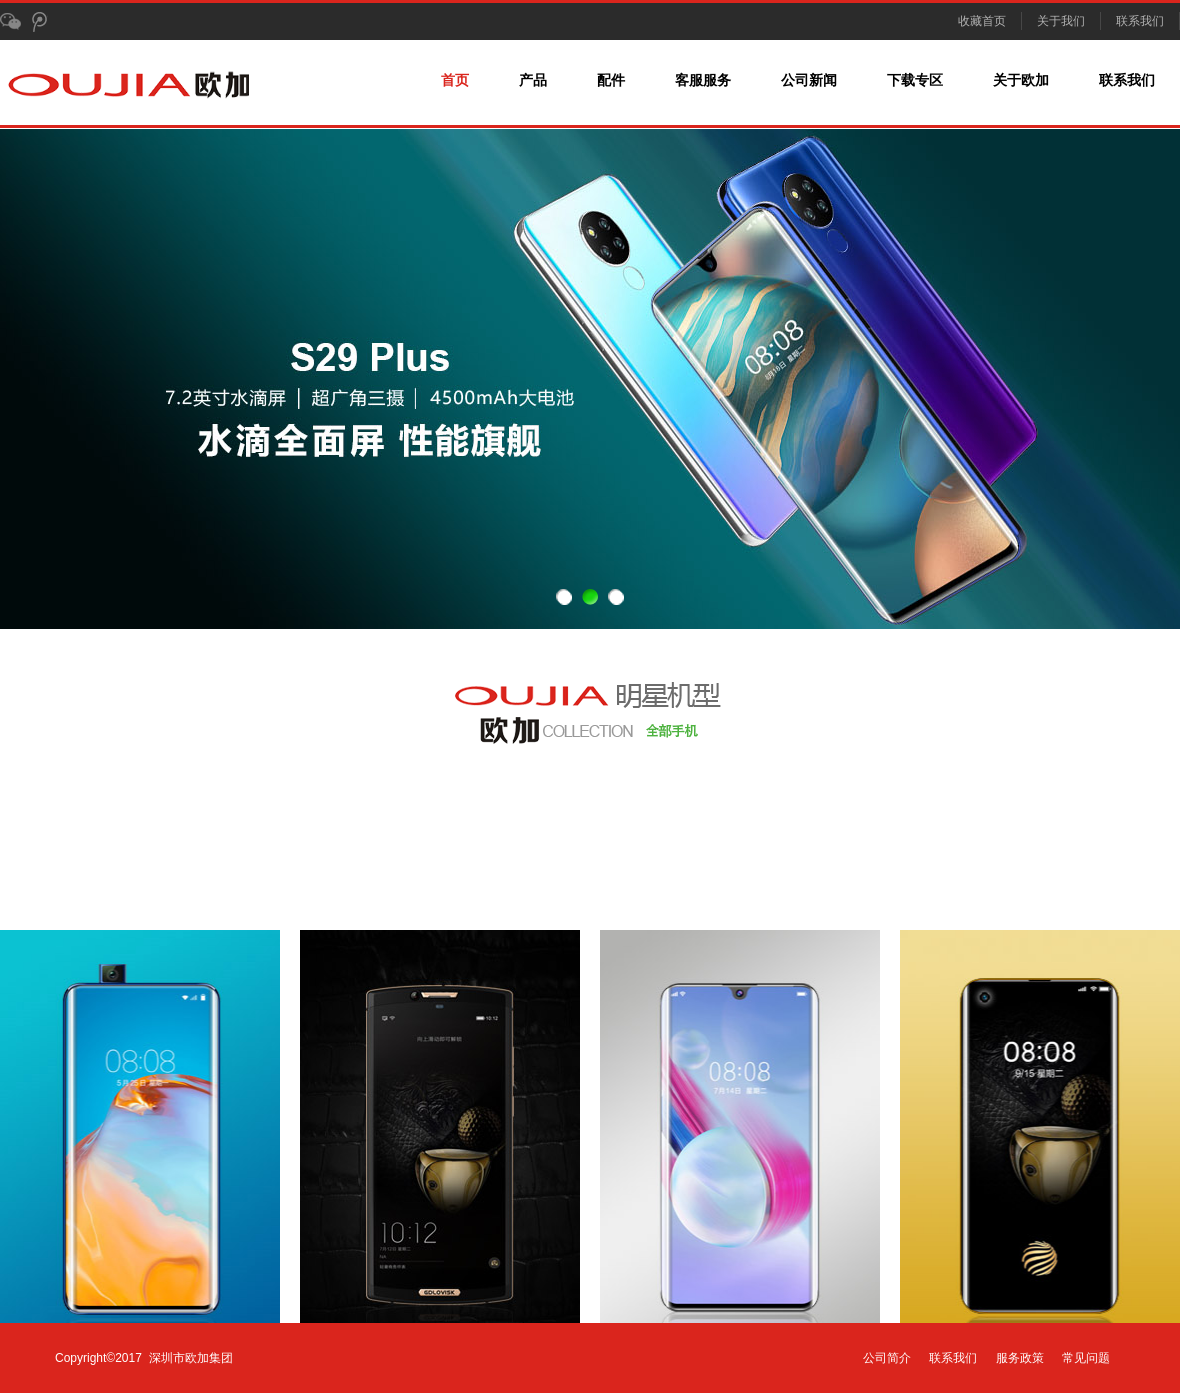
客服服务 (703, 80)
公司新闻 (809, 80)
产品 (533, 80)
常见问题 (1086, 1358)
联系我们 (1140, 21)
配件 (611, 80)
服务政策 (1020, 1358)
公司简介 (887, 1358)
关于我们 (1061, 21)
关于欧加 (1021, 80)
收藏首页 (982, 21)
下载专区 (915, 80)
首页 (455, 80)
